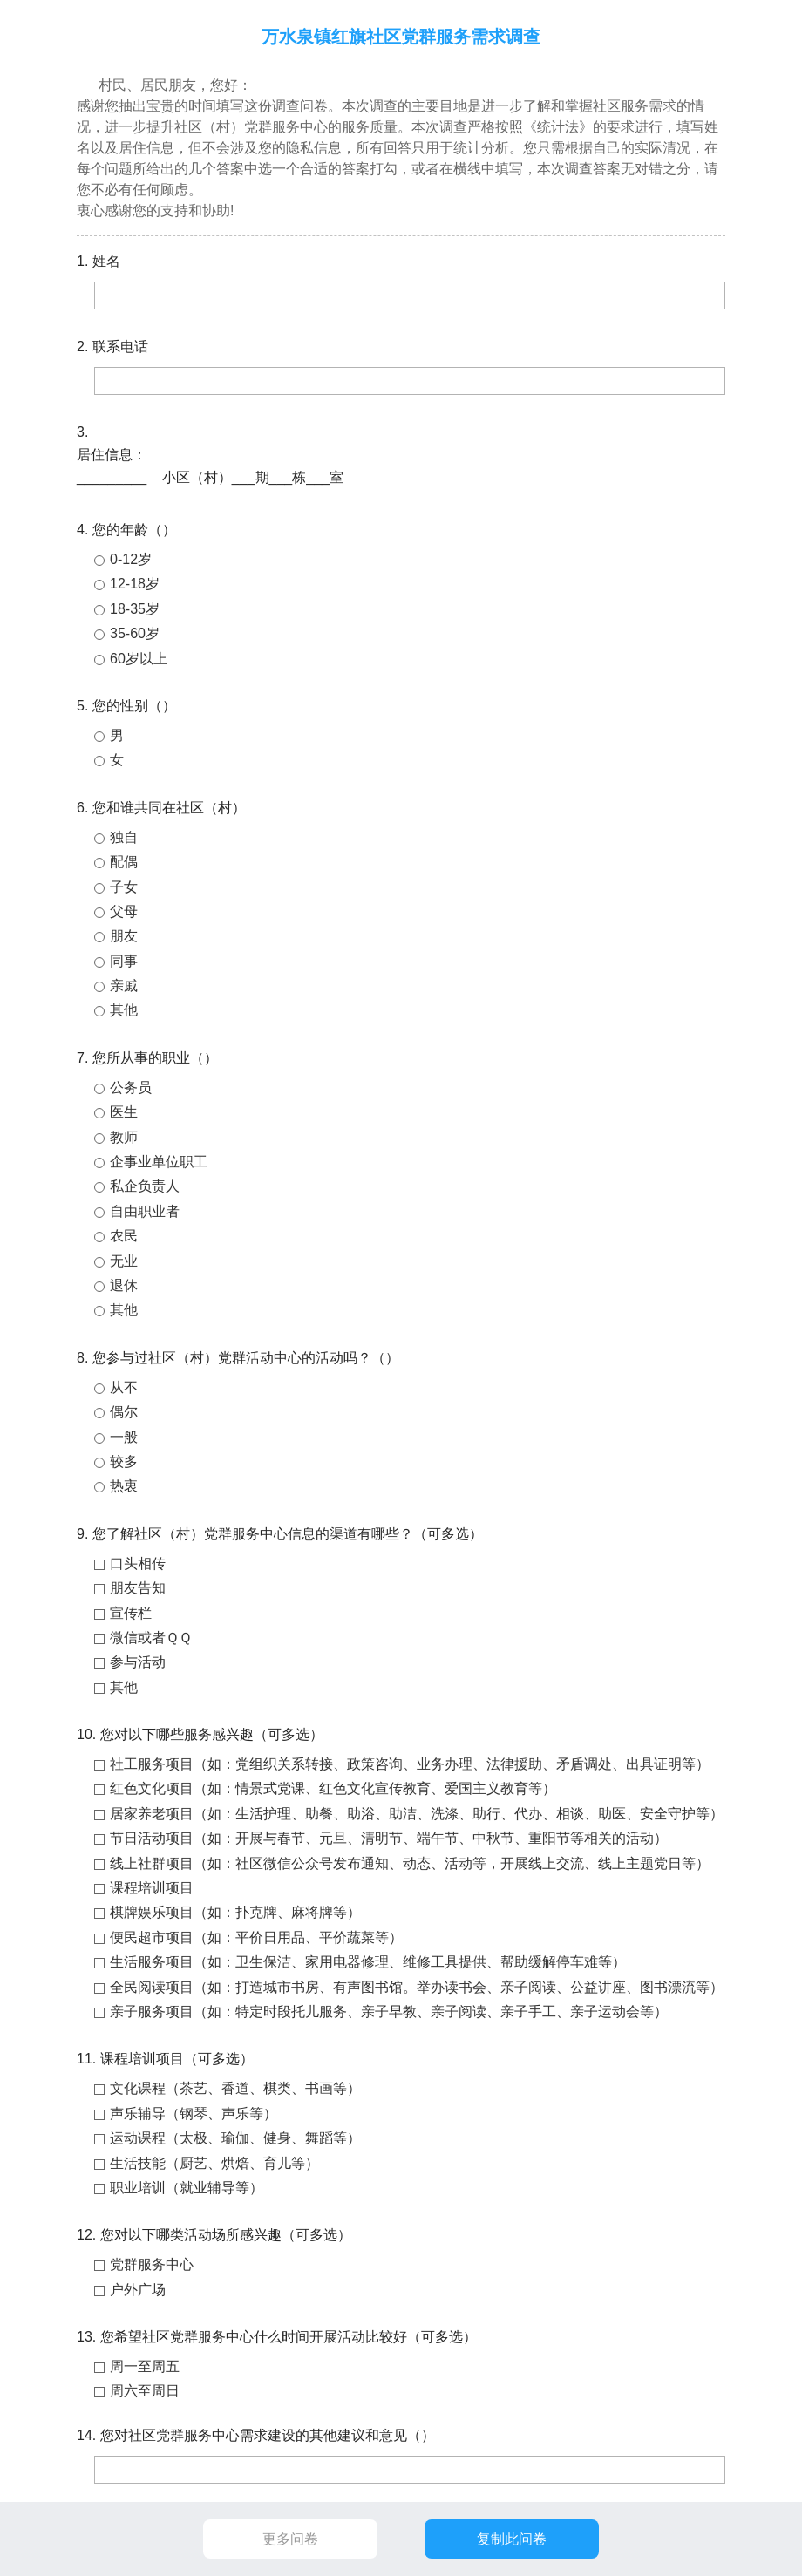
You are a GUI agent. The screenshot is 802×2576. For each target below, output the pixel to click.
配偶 (124, 861)
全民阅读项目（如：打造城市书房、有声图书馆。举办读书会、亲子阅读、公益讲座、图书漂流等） (417, 1987)
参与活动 (138, 1662)
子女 (124, 887)
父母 (124, 911)
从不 (124, 1387)
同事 (124, 961)
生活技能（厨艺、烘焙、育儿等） (214, 2163)
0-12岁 (131, 559)
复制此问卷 (512, 2539)
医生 (124, 1111)
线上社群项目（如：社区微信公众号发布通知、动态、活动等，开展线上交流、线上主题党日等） (410, 1863)
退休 (124, 1285)
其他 (124, 1010)
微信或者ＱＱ (151, 1637)
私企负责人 (145, 1186)
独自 (124, 837)
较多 (124, 1461)
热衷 (124, 1485)
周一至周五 (145, 2366)
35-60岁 (135, 633)
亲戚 (124, 985)
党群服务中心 (152, 2264)
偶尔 (124, 1411)
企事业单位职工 (158, 1161)
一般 (124, 1437)
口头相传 (138, 1563)
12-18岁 (135, 583)
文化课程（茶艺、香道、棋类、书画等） (235, 2088)
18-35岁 (135, 609)
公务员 (131, 1087)
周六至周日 (145, 2390)
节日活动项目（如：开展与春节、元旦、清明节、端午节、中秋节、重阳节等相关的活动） (389, 1838)
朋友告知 (138, 1587)
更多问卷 (290, 2539)
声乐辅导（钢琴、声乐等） (193, 2113)
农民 (124, 1235)
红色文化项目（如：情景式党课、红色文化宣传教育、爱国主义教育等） (333, 1788)
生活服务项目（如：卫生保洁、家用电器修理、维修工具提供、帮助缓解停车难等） (368, 1961)
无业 (124, 1261)
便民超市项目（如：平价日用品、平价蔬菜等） (256, 1937)
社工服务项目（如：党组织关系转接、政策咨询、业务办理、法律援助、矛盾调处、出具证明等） (410, 1764)
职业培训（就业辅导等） (186, 2187)
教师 (124, 1137)
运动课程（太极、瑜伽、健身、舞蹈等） (235, 2138)
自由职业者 (145, 1211)
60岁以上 (138, 658)
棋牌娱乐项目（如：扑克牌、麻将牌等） (235, 1912)
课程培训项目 (152, 1887)
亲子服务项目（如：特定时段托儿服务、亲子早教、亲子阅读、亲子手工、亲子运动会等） (389, 2011)
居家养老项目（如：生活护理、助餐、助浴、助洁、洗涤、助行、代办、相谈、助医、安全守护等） (417, 1813)
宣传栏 (131, 1613)
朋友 (124, 935)
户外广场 (138, 2289)
